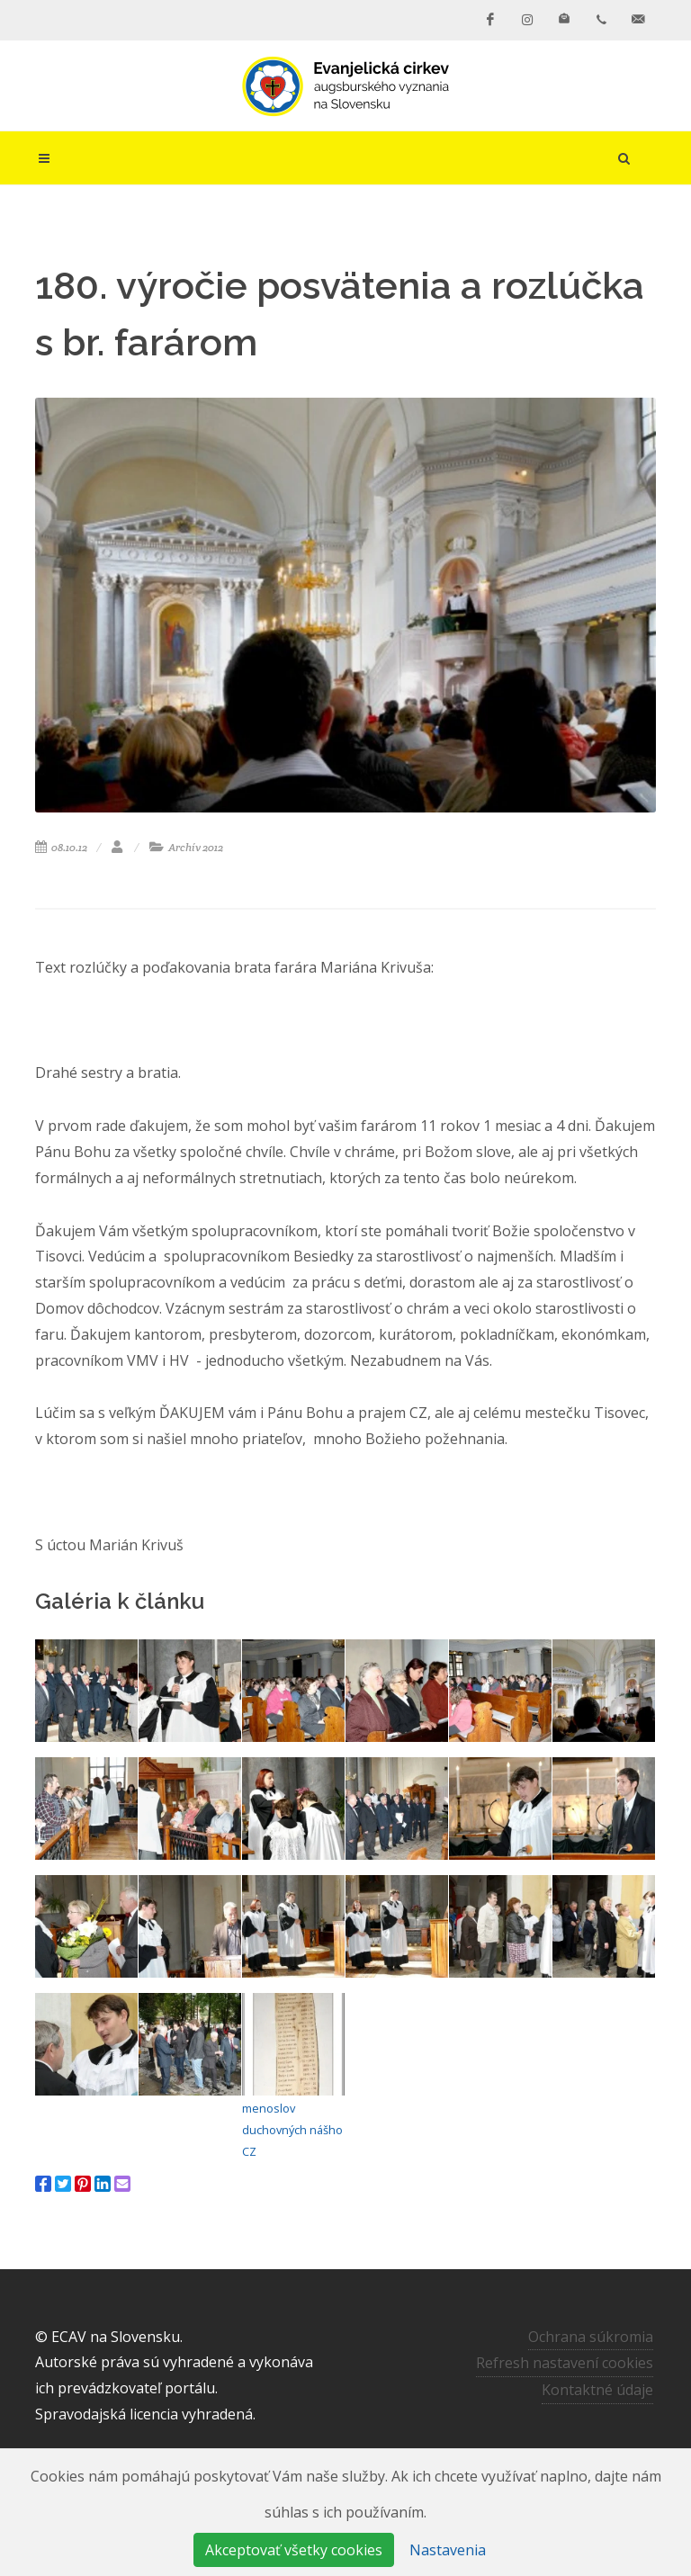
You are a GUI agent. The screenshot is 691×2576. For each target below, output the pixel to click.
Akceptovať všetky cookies (293, 2550)
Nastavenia (447, 2550)
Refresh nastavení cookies (564, 2363)
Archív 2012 (186, 847)
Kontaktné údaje (597, 2390)
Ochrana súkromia (590, 2337)
